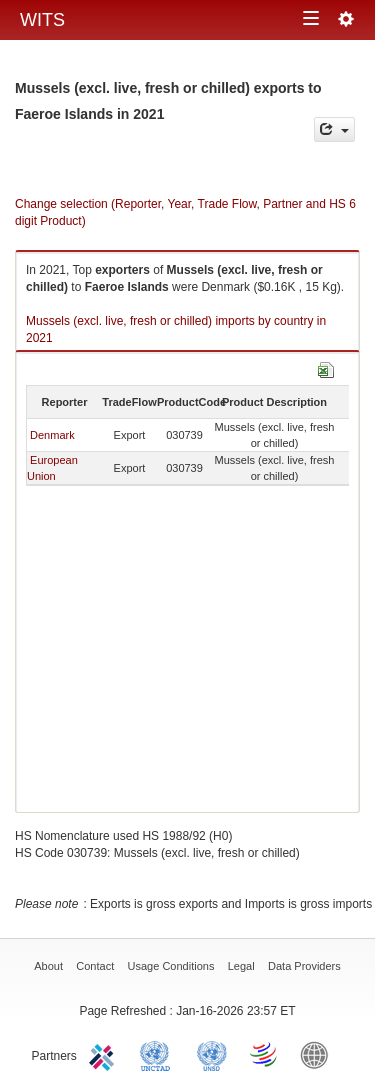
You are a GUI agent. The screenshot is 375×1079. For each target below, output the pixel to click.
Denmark (52, 435)
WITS (42, 20)
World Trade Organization (265, 1054)
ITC (105, 1054)
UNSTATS (212, 1054)
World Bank (319, 1054)
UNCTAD (159, 1054)
